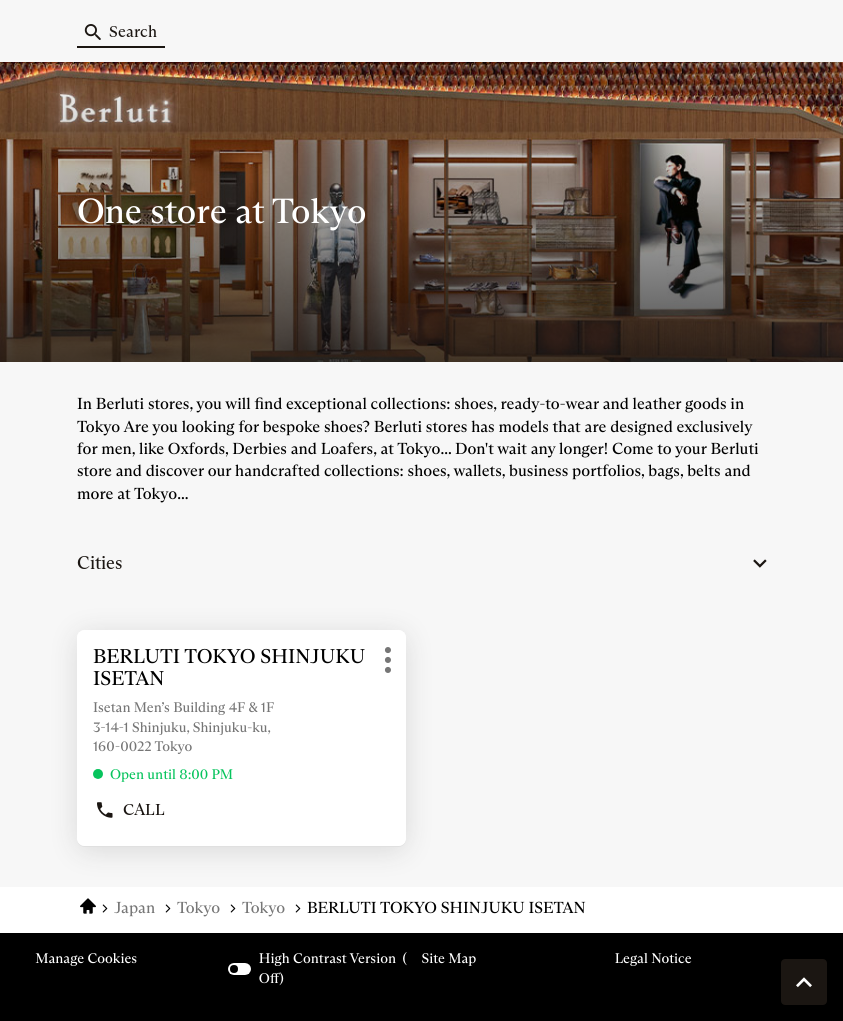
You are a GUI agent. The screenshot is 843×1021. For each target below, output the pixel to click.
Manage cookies (86, 958)
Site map (449, 958)
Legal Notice (653, 958)
